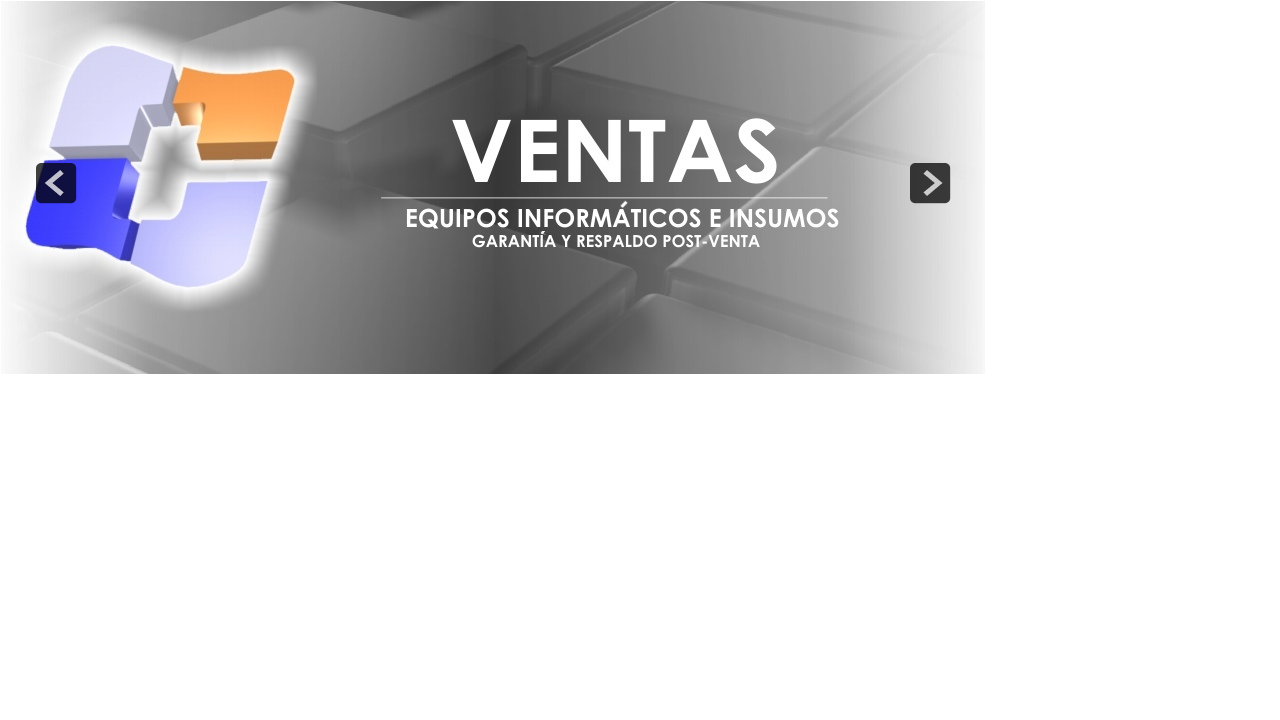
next (930, 183)
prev (56, 183)
